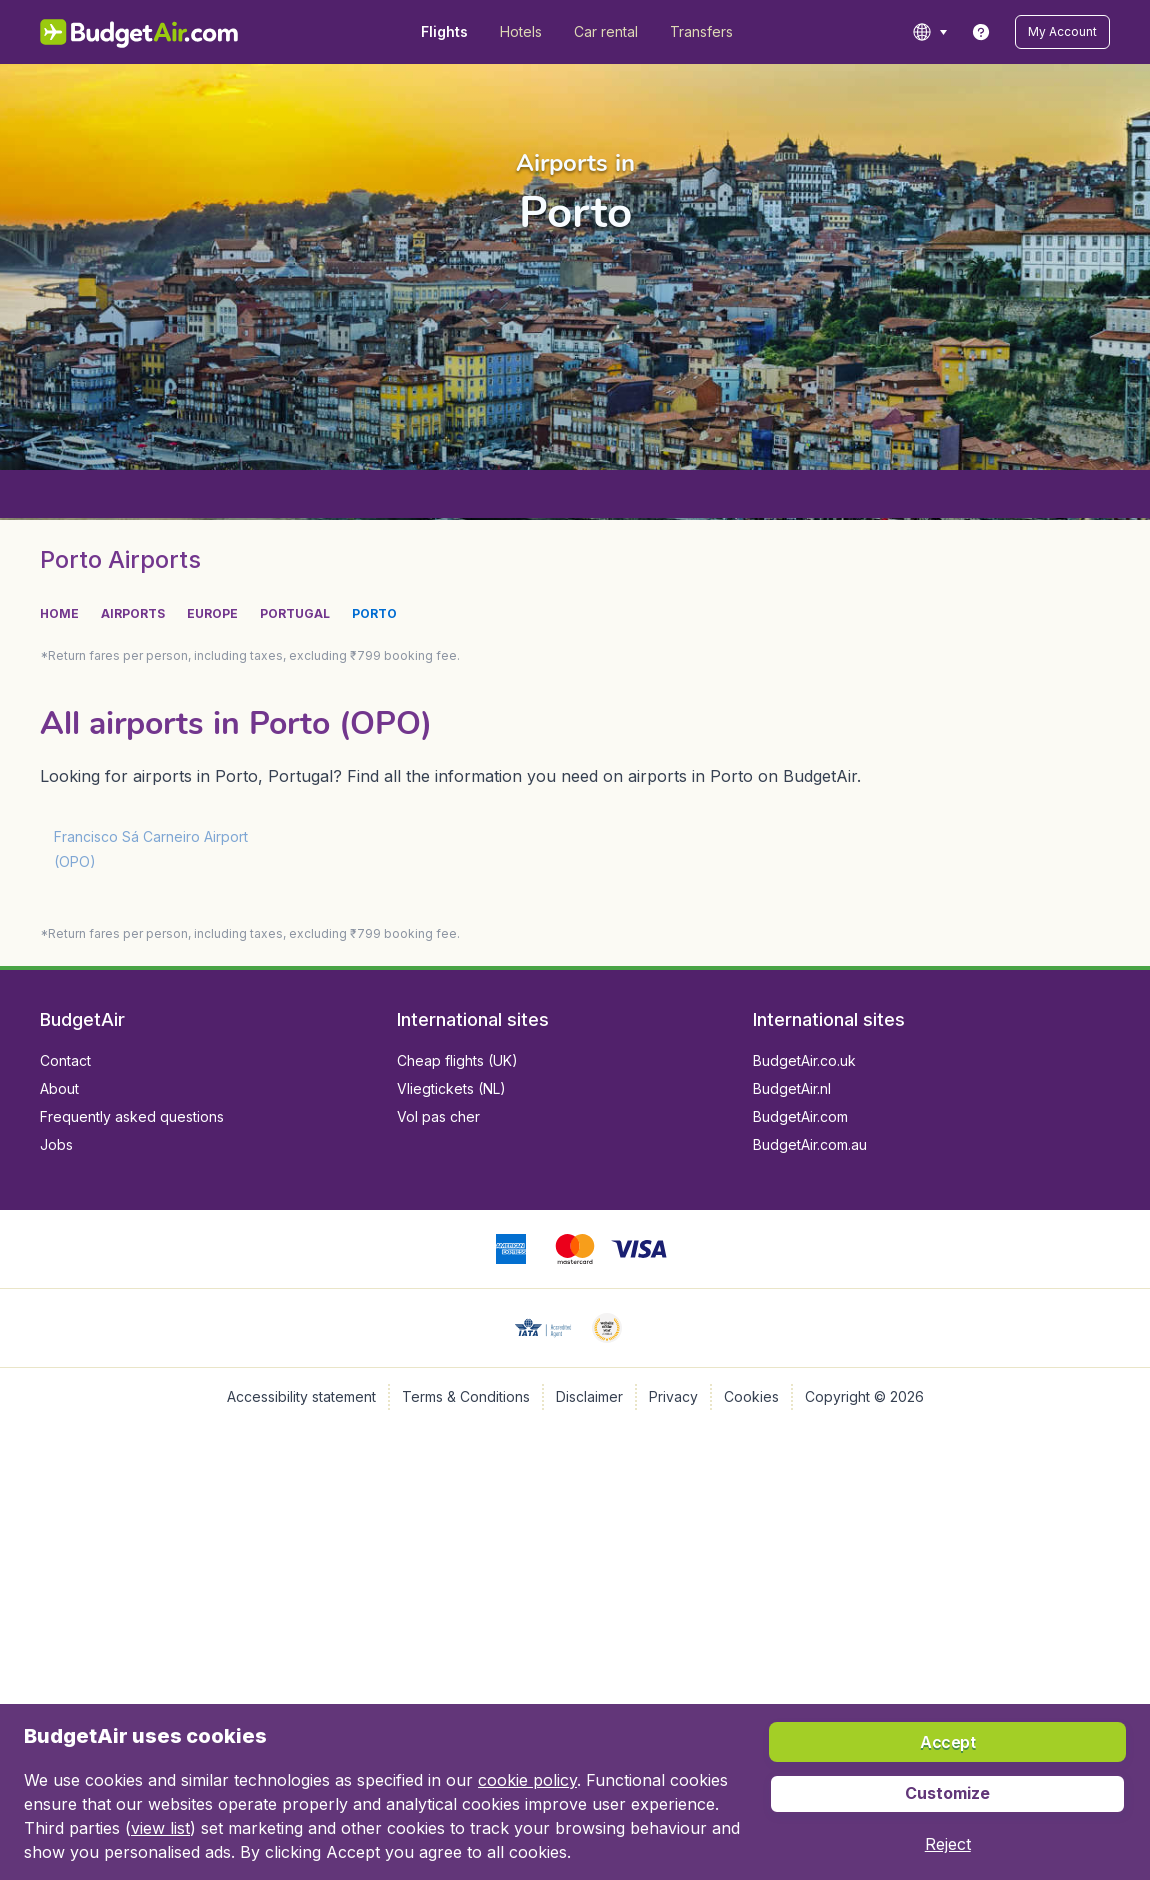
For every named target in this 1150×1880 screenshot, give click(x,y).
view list (160, 1828)
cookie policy (527, 1780)
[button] (948, 1844)
